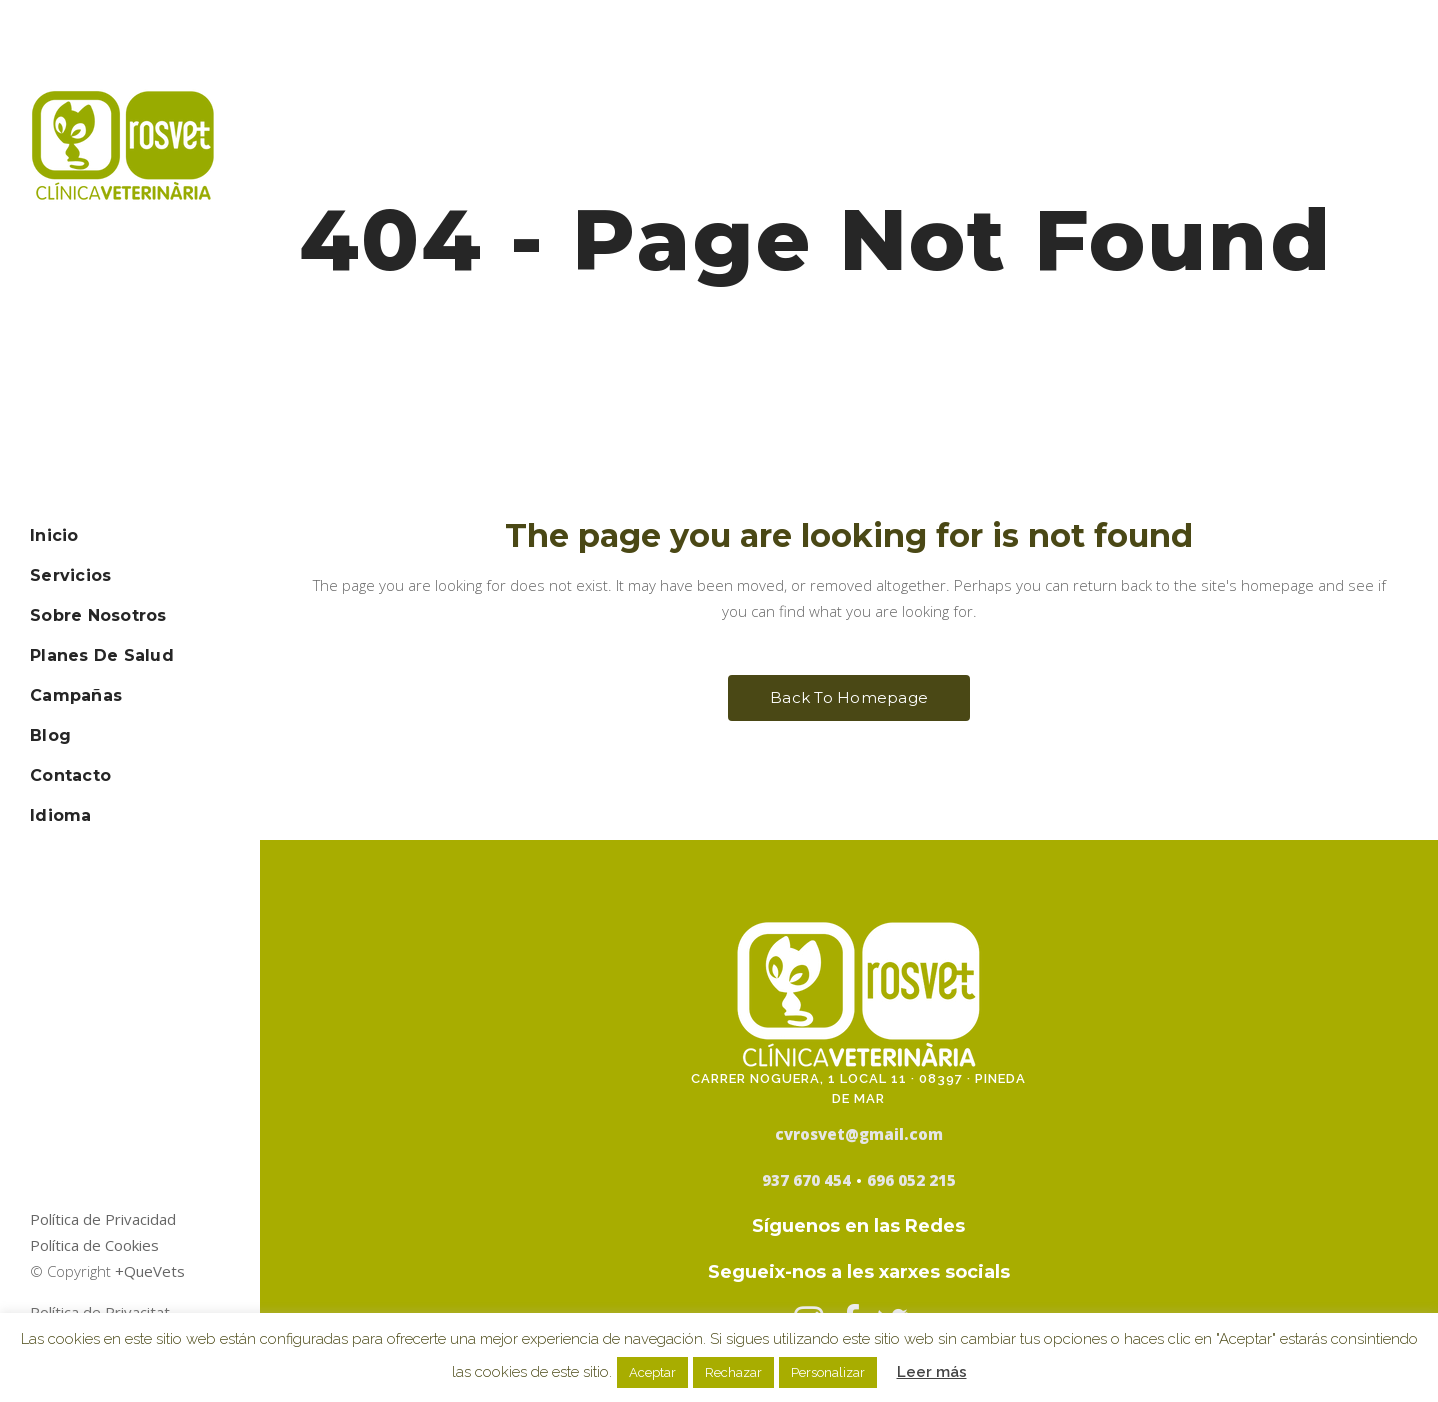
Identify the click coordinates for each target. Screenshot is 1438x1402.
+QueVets (150, 1271)
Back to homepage (849, 697)
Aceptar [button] (652, 1372)
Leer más (932, 1372)
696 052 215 (911, 1180)
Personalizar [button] (828, 1372)
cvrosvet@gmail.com (859, 1134)
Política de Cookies (94, 1245)
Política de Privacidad (103, 1219)
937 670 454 (806, 1180)
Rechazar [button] (733, 1372)
